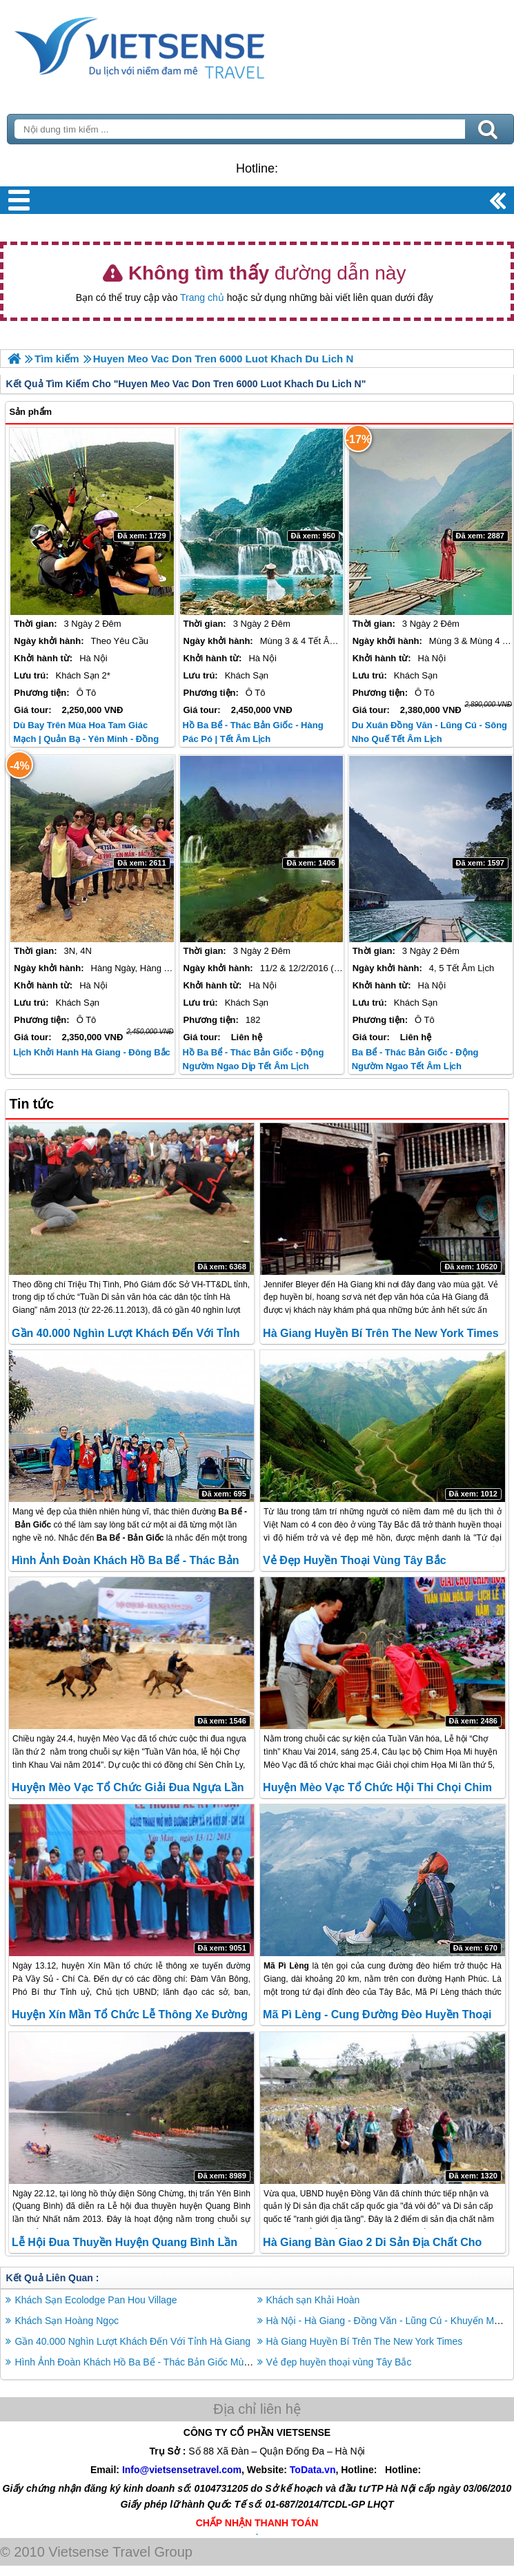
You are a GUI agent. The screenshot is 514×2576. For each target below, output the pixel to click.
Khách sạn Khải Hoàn (313, 2299)
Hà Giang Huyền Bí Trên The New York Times (381, 1333)
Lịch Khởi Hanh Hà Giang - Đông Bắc (91, 1052)
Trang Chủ (174, 45)
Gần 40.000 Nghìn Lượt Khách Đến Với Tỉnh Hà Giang (132, 2341)
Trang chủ (202, 297)
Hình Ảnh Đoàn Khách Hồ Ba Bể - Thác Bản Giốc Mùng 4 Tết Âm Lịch (165, 2362)
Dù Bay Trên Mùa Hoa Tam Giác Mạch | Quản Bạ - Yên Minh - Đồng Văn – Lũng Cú (86, 739)
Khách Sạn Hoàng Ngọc (66, 2320)
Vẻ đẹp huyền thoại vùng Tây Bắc (354, 1560)
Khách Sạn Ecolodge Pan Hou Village (95, 2299)
